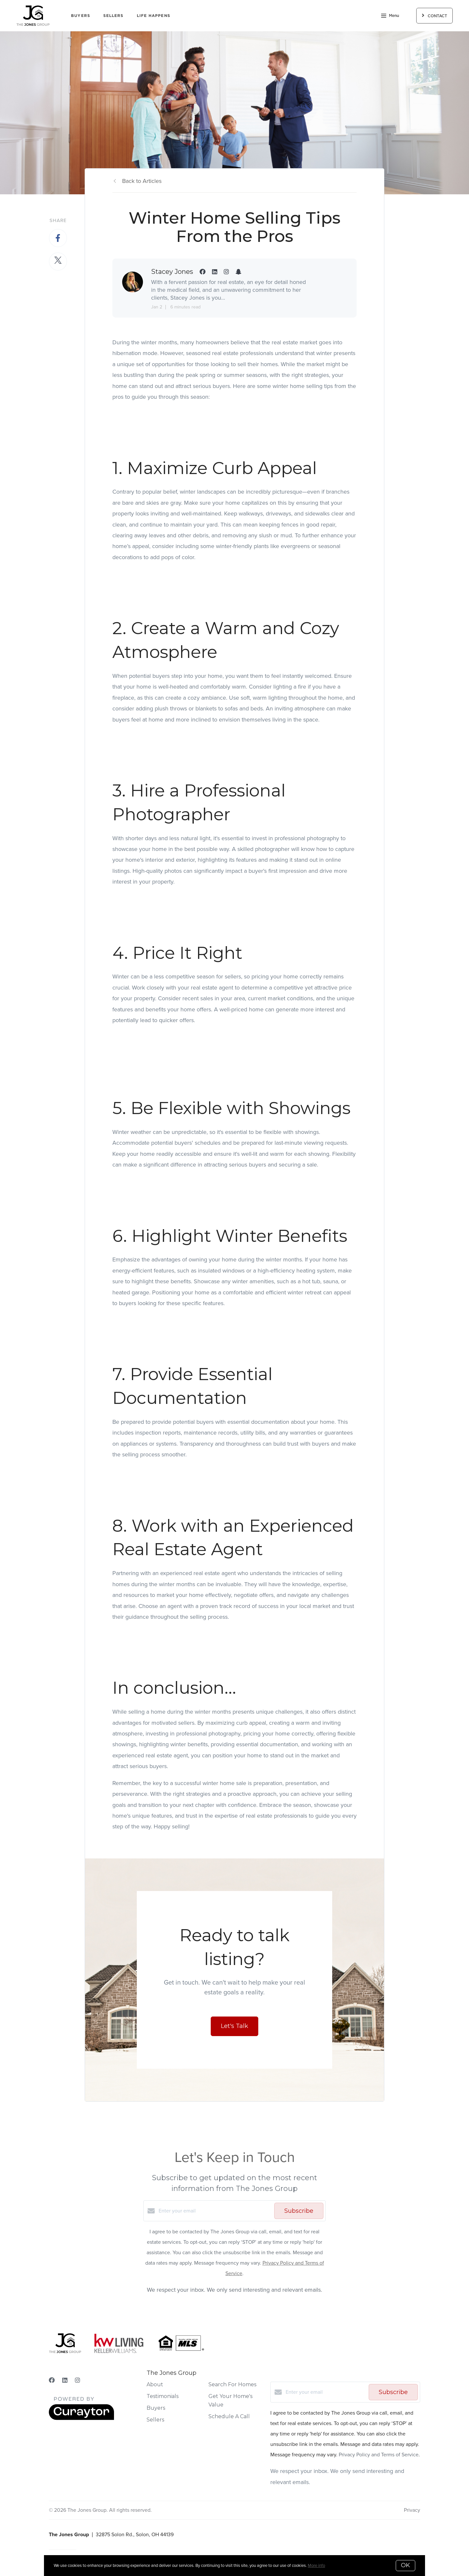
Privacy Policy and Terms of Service (379, 2454)
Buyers (80, 15)
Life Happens (153, 15)
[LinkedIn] (64, 2380)
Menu (390, 16)
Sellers (113, 15)
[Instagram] (77, 2380)
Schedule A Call (229, 2416)
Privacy (412, 2510)
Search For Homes (232, 2384)
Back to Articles (142, 181)
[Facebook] (52, 2380)
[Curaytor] (81, 2418)
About (155, 2384)
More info (316, 2565)
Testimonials (162, 2396)
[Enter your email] (215, 2210)
